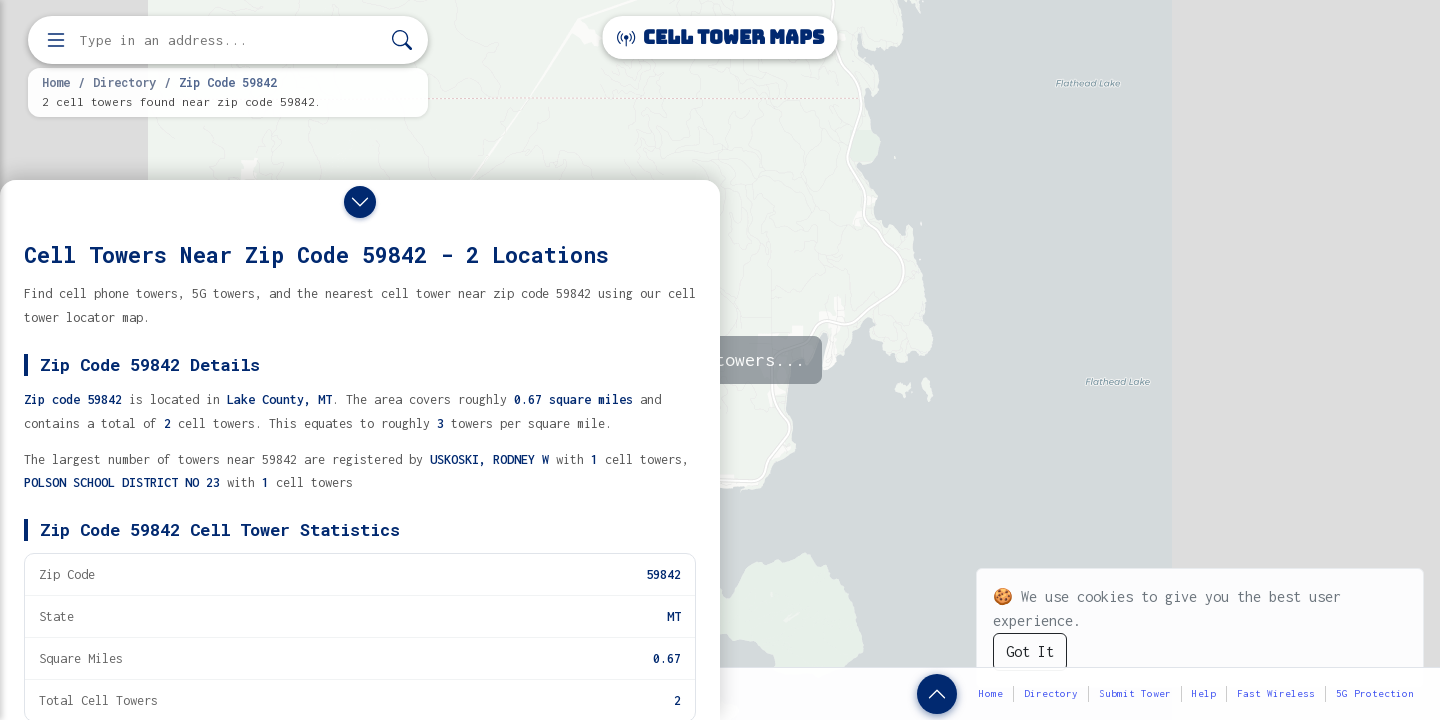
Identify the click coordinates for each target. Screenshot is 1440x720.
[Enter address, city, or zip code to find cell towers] (230, 40)
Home (56, 82)
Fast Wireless (1276, 693)
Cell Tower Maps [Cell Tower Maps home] (720, 37)
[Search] (402, 40)
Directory (124, 82)
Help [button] (1204, 693)
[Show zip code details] (937, 694)
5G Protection (1375, 693)
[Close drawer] (360, 202)
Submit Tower (1135, 693)
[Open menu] (56, 40)
